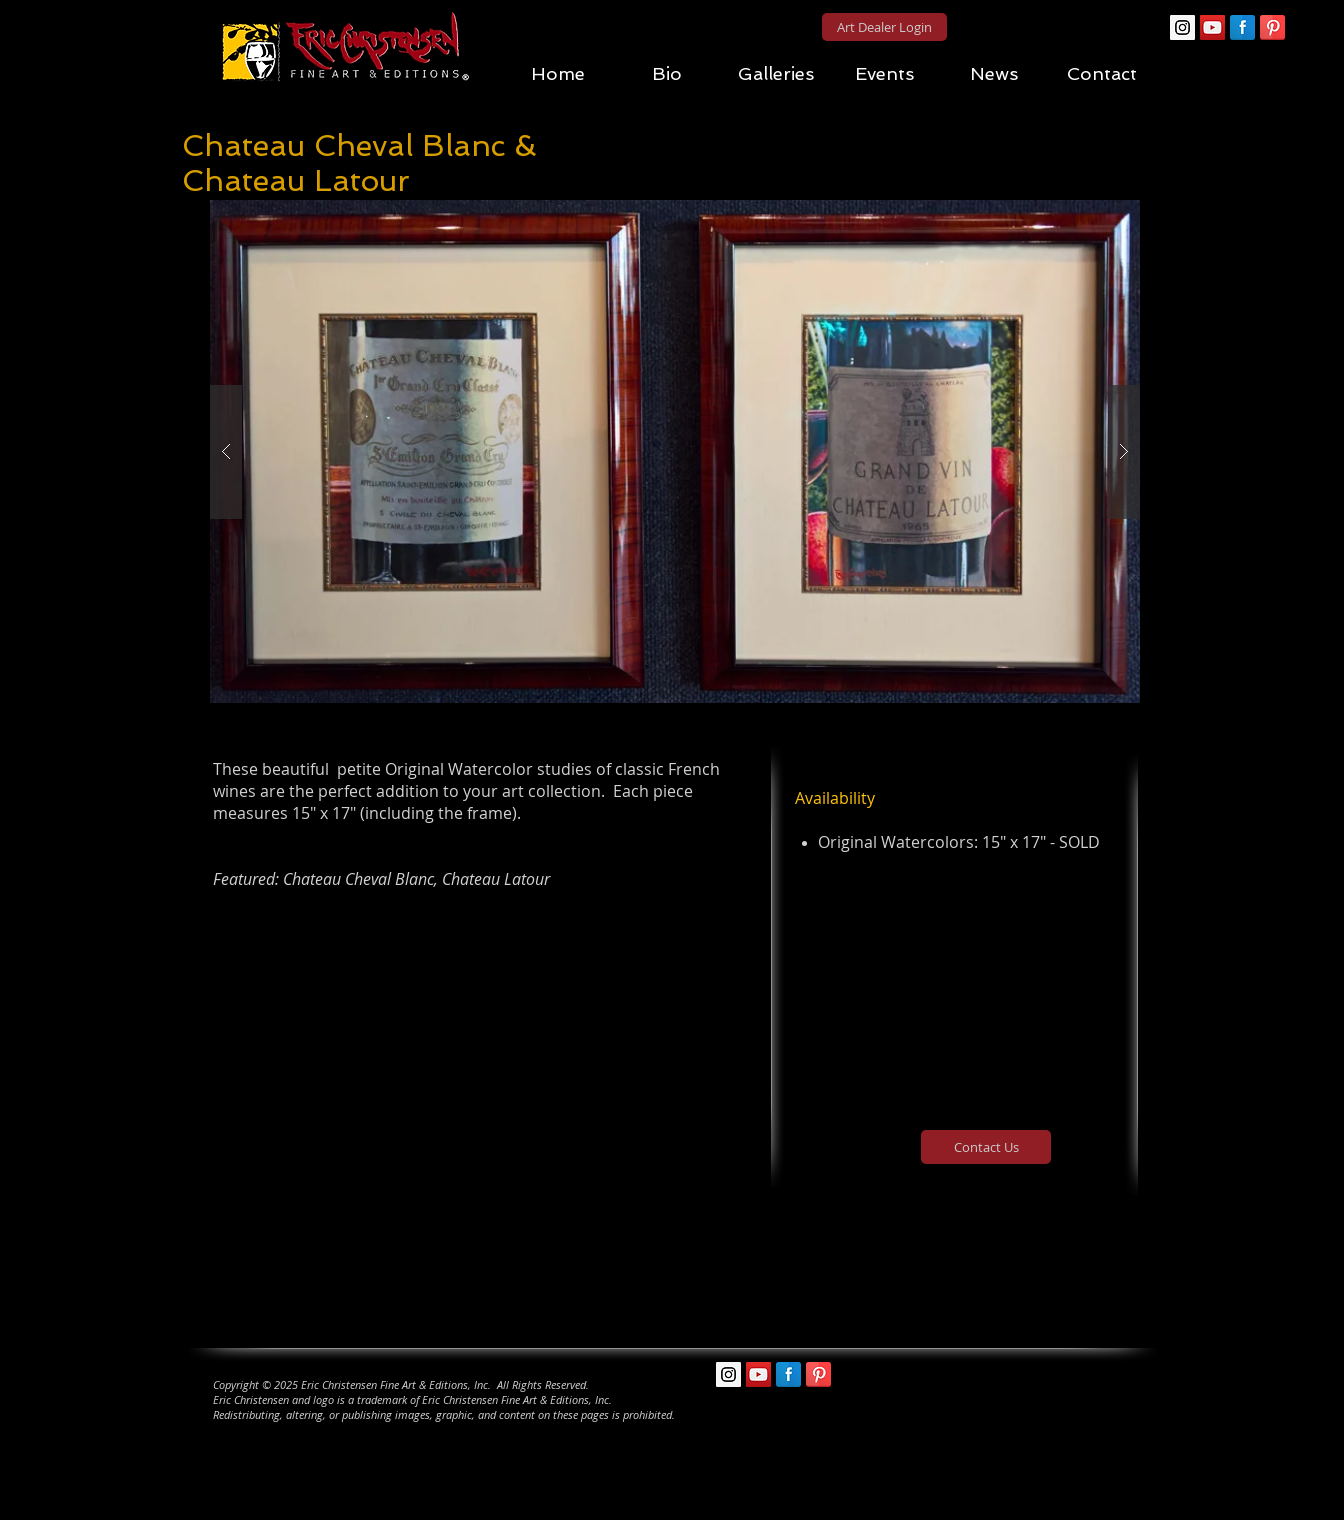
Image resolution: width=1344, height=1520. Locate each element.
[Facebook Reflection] (1242, 27)
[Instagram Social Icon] (1182, 27)
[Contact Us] (986, 1147)
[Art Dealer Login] (884, 27)
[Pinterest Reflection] (1272, 27)
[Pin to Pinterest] (687, 189)
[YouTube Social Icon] (1212, 27)
